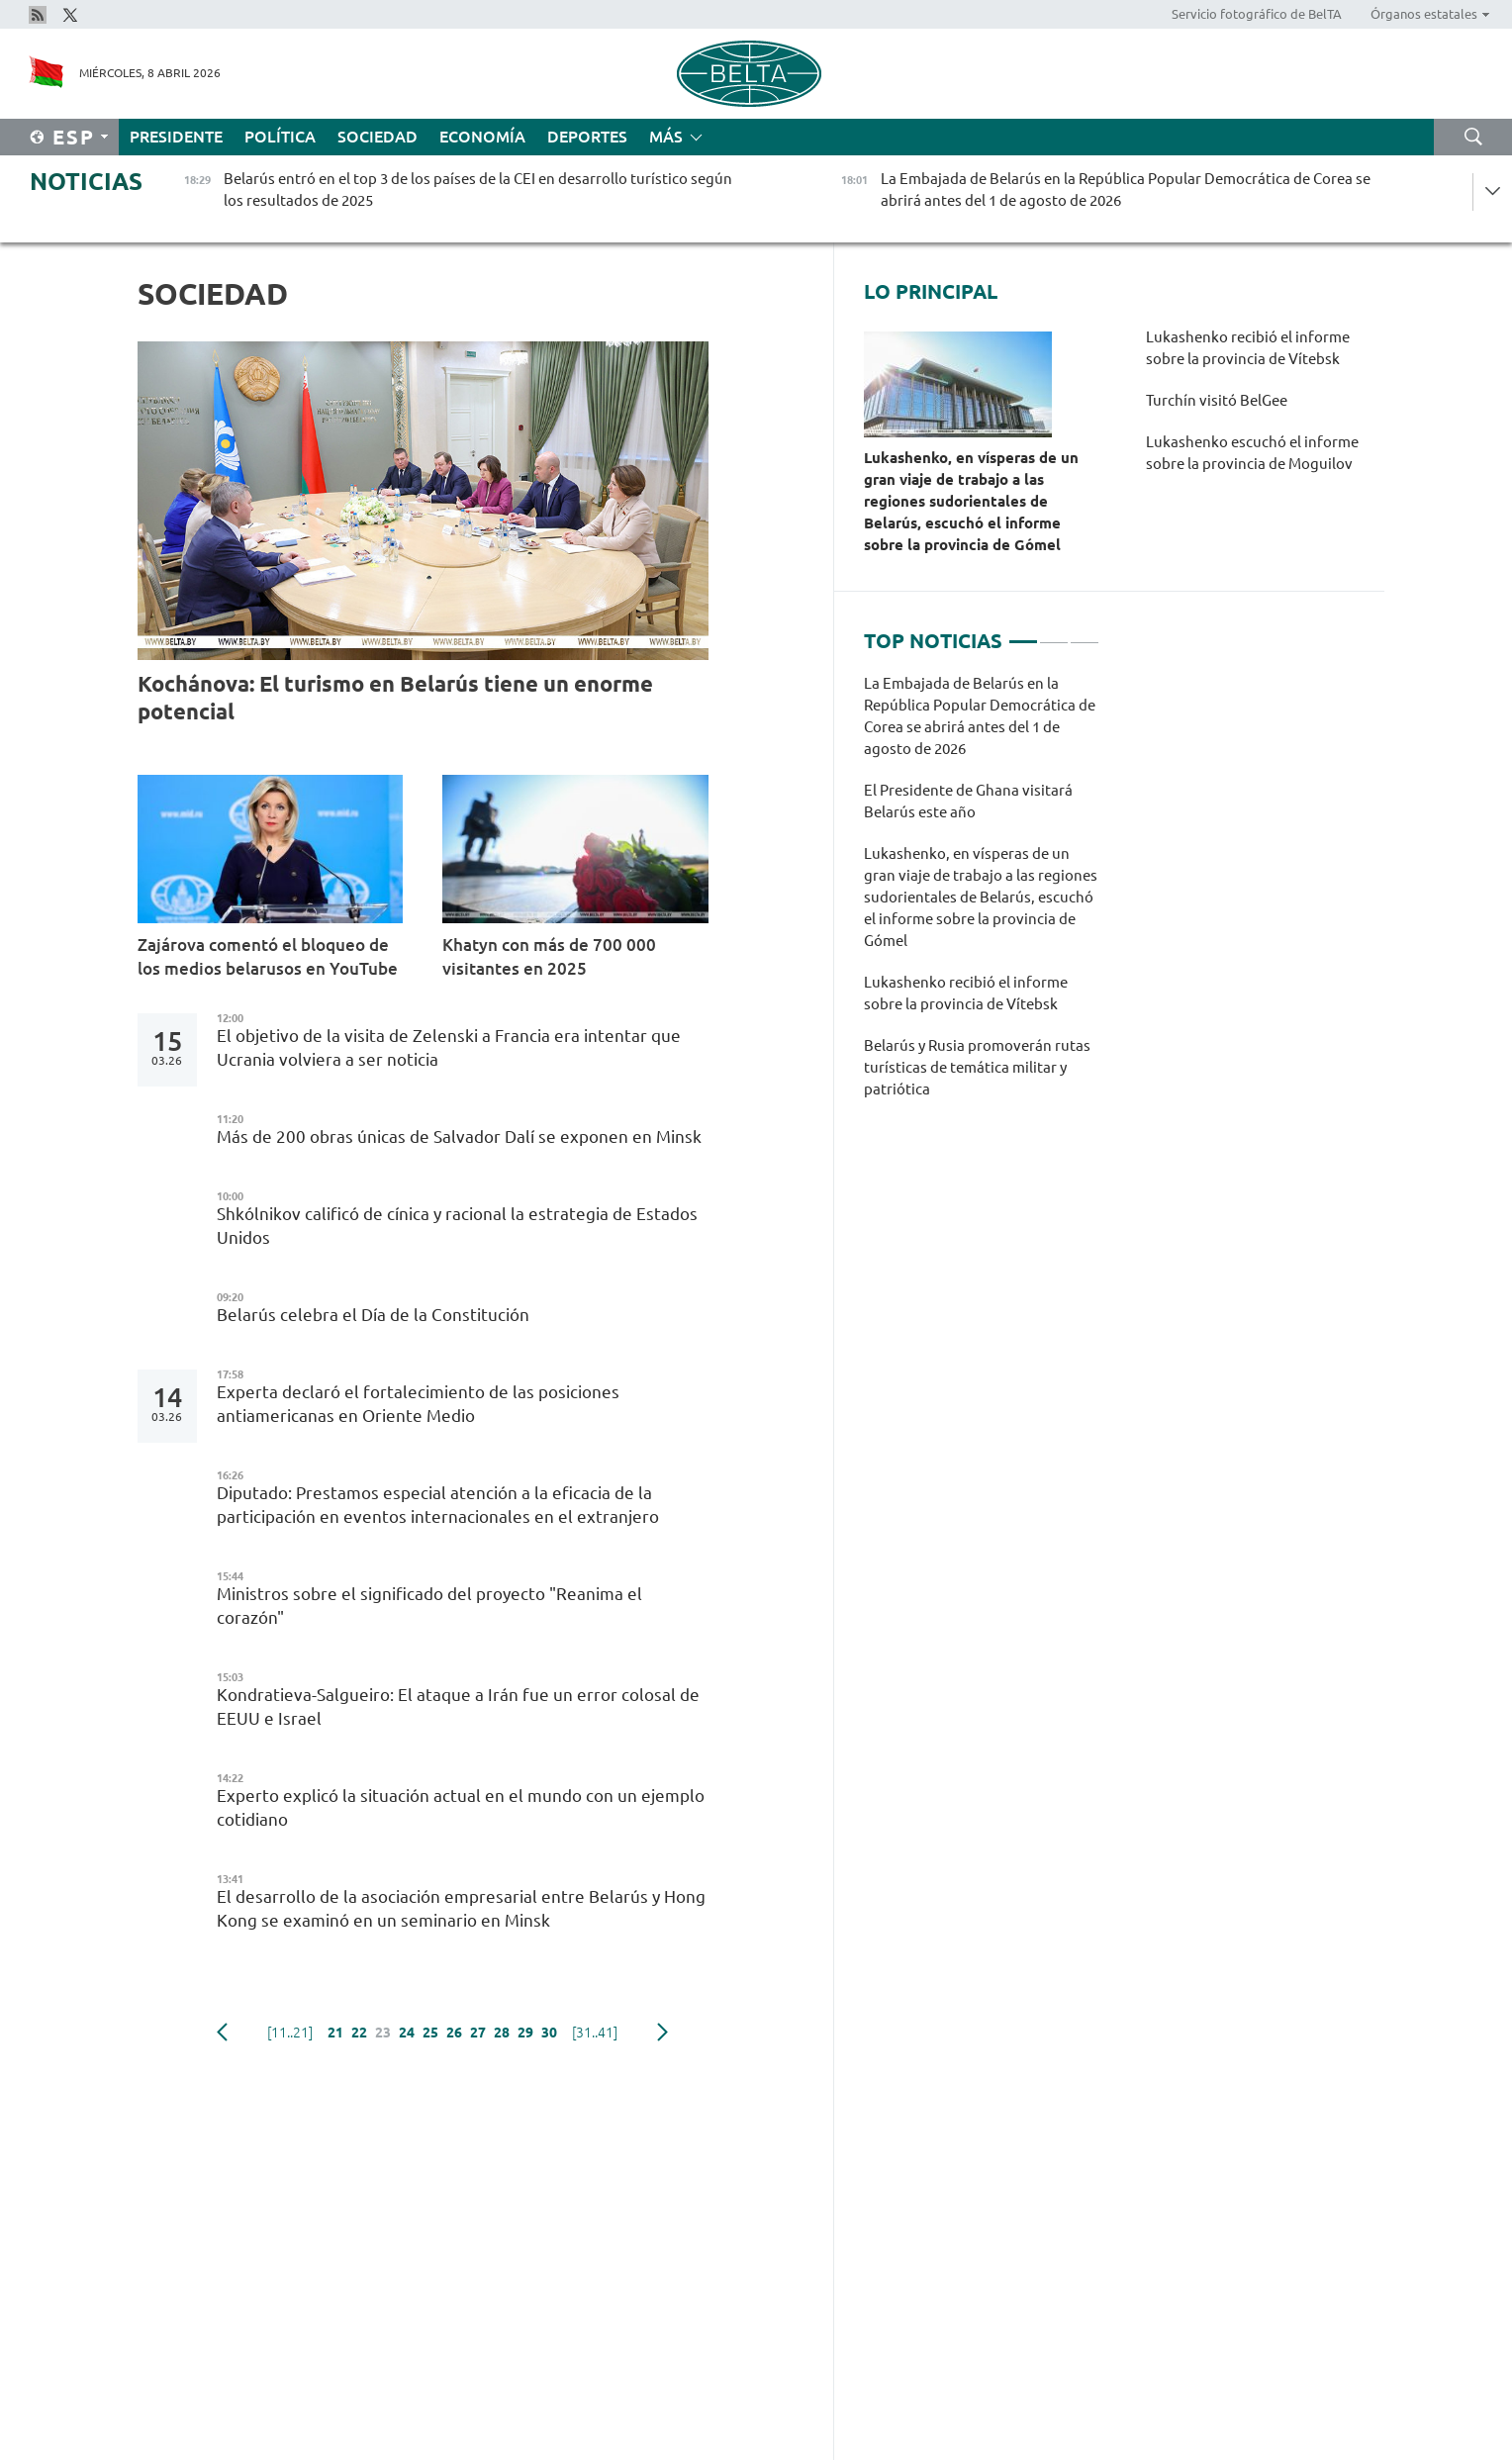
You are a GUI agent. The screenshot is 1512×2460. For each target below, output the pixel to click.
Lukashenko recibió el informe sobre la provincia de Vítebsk (1248, 348)
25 (430, 2032)
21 (335, 2032)
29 (525, 2032)
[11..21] (290, 2032)
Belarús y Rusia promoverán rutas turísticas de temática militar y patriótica (977, 1067)
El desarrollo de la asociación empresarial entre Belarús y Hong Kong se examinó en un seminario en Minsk (461, 1908)
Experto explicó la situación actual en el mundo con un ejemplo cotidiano (461, 1807)
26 (454, 2032)
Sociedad (377, 136)
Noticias (86, 181)
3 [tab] (1084, 633)
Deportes (587, 136)
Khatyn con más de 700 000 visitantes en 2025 (549, 956)
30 (549, 2032)
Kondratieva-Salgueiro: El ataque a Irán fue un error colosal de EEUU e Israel (458, 1706)
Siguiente (662, 2032)
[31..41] (594, 2032)
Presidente (176, 136)
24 (407, 2032)
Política (280, 136)
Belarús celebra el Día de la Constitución (375, 1314)
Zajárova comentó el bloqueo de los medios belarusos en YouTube (268, 956)
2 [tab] (1054, 633)
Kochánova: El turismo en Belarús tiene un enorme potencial (395, 697)
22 (359, 2032)
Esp (73, 137)
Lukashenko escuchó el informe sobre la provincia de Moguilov (1252, 452)
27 (478, 2032)
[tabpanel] (982, 896)
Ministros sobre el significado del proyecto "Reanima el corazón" (429, 1605)
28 (502, 2032)
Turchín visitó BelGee (1218, 400)
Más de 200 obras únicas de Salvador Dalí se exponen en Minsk (461, 1136)
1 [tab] (1023, 633)
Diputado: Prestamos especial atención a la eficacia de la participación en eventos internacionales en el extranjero (438, 1504)
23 (383, 2032)
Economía (482, 136)
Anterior (222, 2032)
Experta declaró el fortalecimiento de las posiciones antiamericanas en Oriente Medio (418, 1403)
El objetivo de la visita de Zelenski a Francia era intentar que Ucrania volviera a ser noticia (449, 1047)
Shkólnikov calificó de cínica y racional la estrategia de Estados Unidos (457, 1225)
